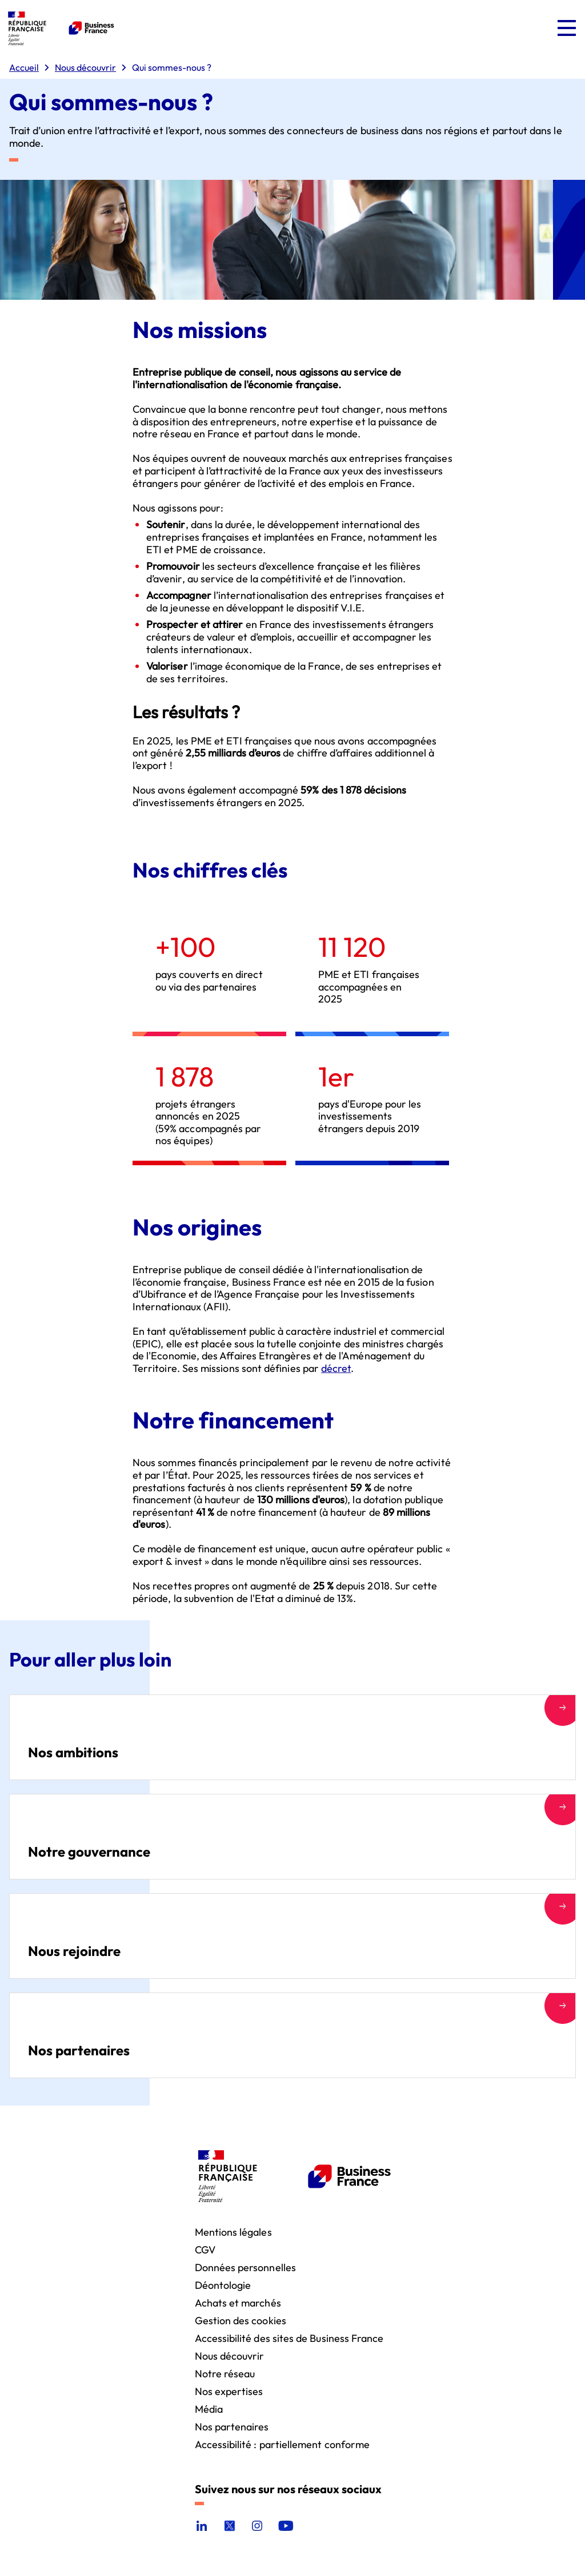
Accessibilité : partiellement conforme (282, 2443)
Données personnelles (245, 2266)
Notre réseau (225, 2373)
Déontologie (223, 2284)
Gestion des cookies (240, 2320)
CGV (205, 2249)
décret (336, 1368)
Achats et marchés (238, 2302)
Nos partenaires (232, 2426)
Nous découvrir (230, 2355)
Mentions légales (233, 2231)
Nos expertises (229, 2390)
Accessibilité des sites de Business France (289, 2337)
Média (209, 2408)
